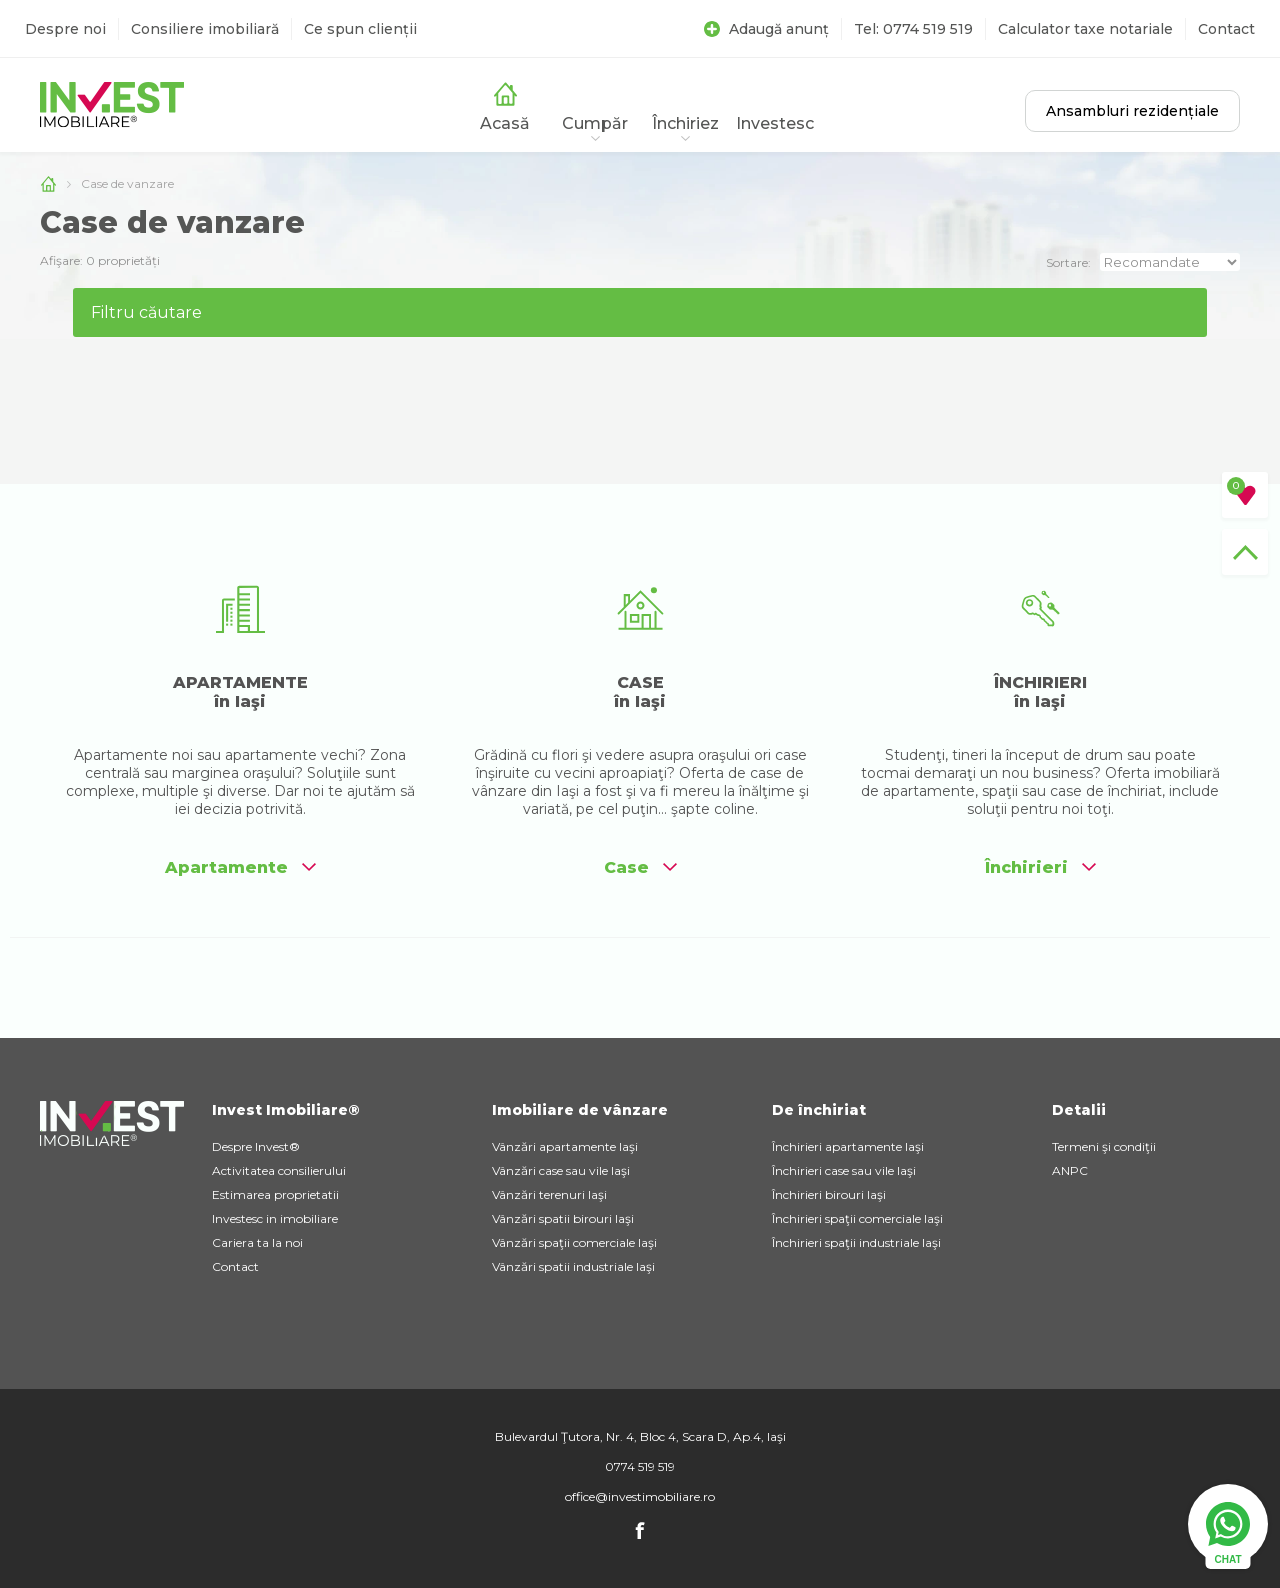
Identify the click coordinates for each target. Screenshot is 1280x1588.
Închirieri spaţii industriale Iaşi (856, 1242)
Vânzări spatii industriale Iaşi (573, 1266)
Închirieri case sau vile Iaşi (844, 1170)
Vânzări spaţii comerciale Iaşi (574, 1242)
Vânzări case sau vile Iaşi (561, 1170)
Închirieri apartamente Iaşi (848, 1146)
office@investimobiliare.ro (640, 1496)
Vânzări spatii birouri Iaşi (563, 1218)
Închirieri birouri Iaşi (829, 1194)
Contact (1226, 29)
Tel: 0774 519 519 (913, 29)
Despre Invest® (256, 1146)
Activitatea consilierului (279, 1170)
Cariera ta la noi (257, 1242)
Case (640, 867)
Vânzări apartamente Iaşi (565, 1146)
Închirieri (1040, 867)
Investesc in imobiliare (275, 1218)
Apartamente (240, 867)
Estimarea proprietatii (275, 1194)
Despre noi (65, 29)
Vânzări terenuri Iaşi (549, 1194)
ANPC (1070, 1170)
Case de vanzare (127, 183)
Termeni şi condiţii (1104, 1146)
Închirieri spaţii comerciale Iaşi (857, 1218)
